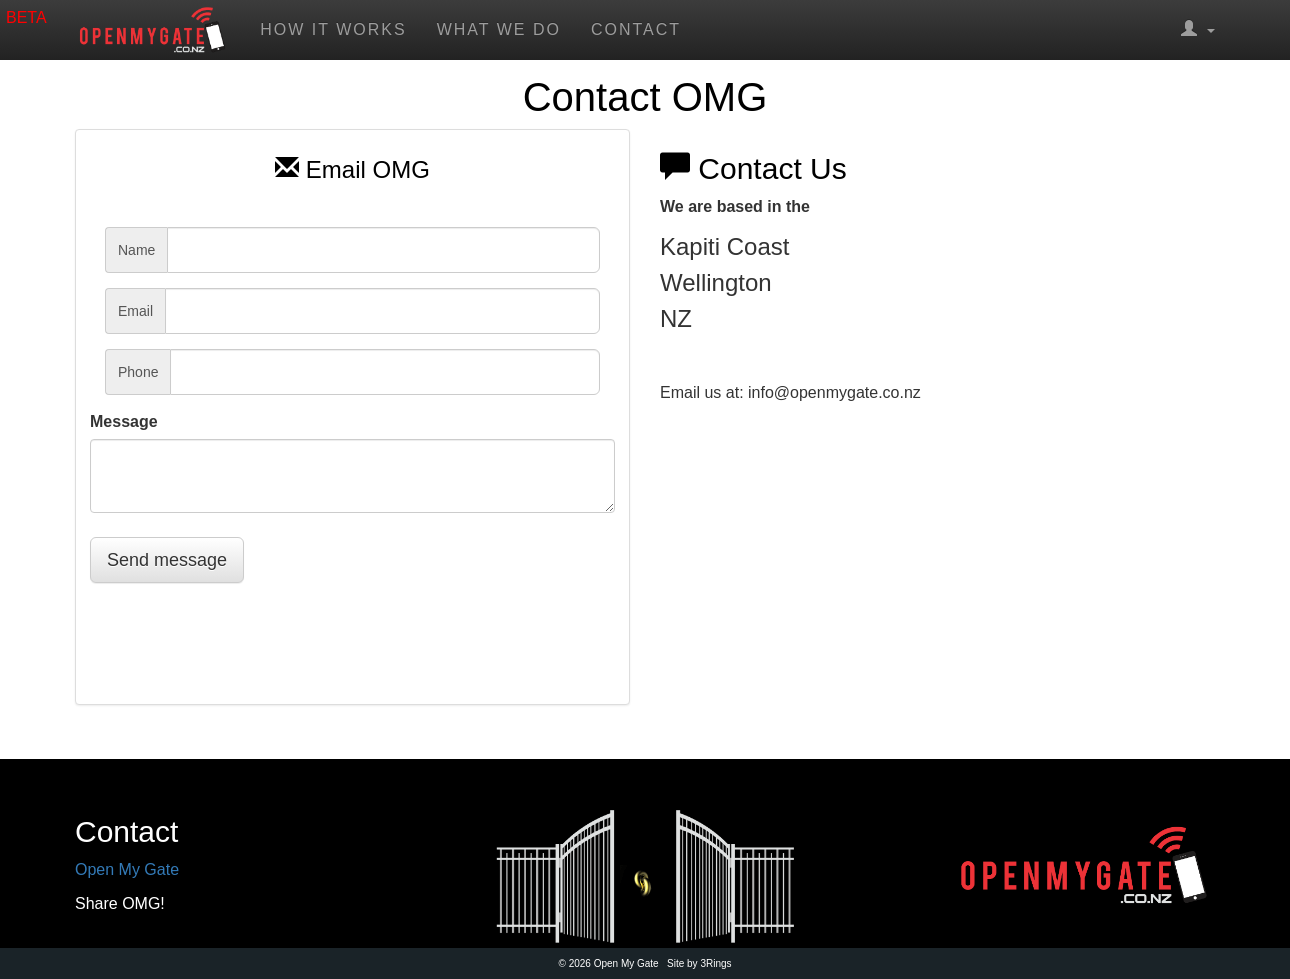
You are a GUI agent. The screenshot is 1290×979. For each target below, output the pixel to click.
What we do (499, 29)
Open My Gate (127, 869)
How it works (333, 29)
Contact (636, 29)
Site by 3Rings (699, 963)
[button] (1198, 30)
